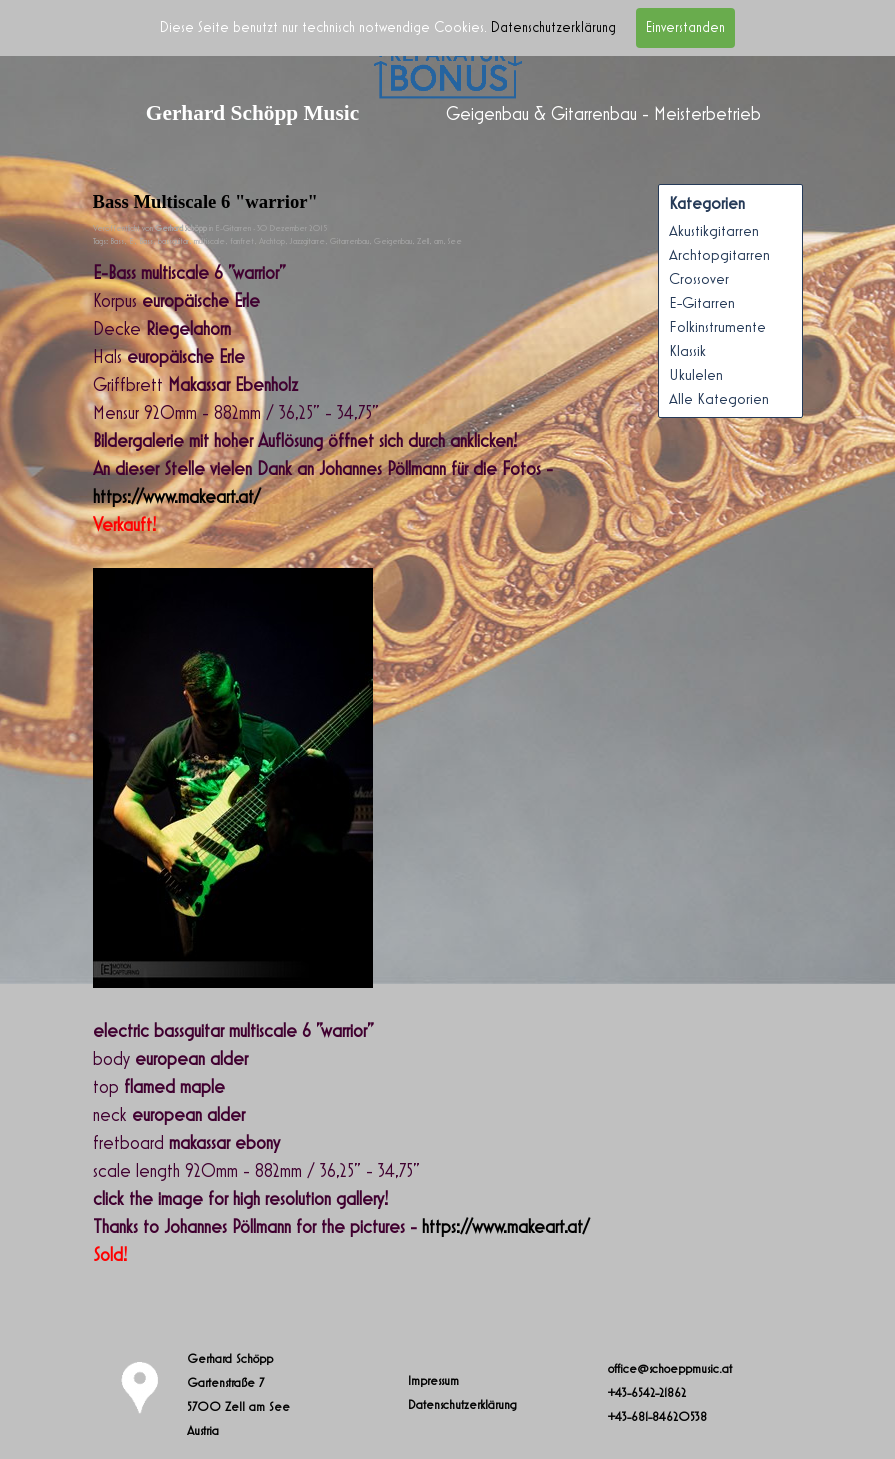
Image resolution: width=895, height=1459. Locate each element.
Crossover (699, 279)
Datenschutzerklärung (553, 27)
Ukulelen (696, 375)
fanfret (242, 241)
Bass (117, 241)
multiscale (209, 241)
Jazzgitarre (307, 241)
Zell (423, 241)
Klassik (687, 351)
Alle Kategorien (719, 399)
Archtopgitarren (719, 255)
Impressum (433, 1381)
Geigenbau (393, 241)
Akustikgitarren (714, 231)
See (455, 241)
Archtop (272, 241)
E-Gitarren (702, 303)
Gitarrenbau (349, 241)
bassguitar (173, 241)
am (438, 241)
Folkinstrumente (717, 327)
